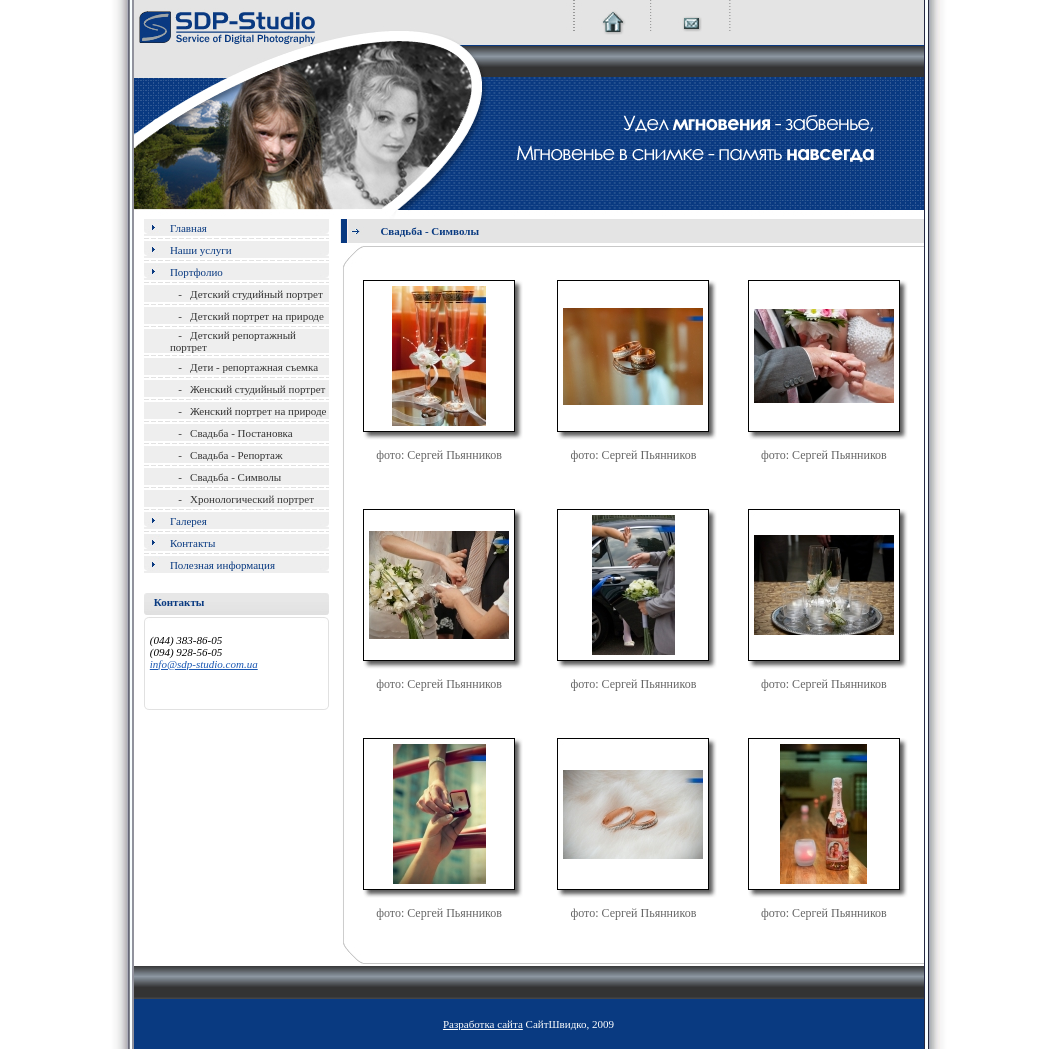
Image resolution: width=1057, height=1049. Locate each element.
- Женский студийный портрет (248, 389)
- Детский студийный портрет (246, 294)
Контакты (192, 543)
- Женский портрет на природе (248, 411)
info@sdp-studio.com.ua (204, 664)
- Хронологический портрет (242, 499)
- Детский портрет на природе (247, 316)
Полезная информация (222, 565)
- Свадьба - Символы (225, 477)
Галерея (188, 521)
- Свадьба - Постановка (231, 433)
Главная (188, 228)
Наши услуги (201, 250)
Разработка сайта (483, 1024)
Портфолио (196, 272)
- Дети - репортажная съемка (244, 367)
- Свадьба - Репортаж (226, 455)
